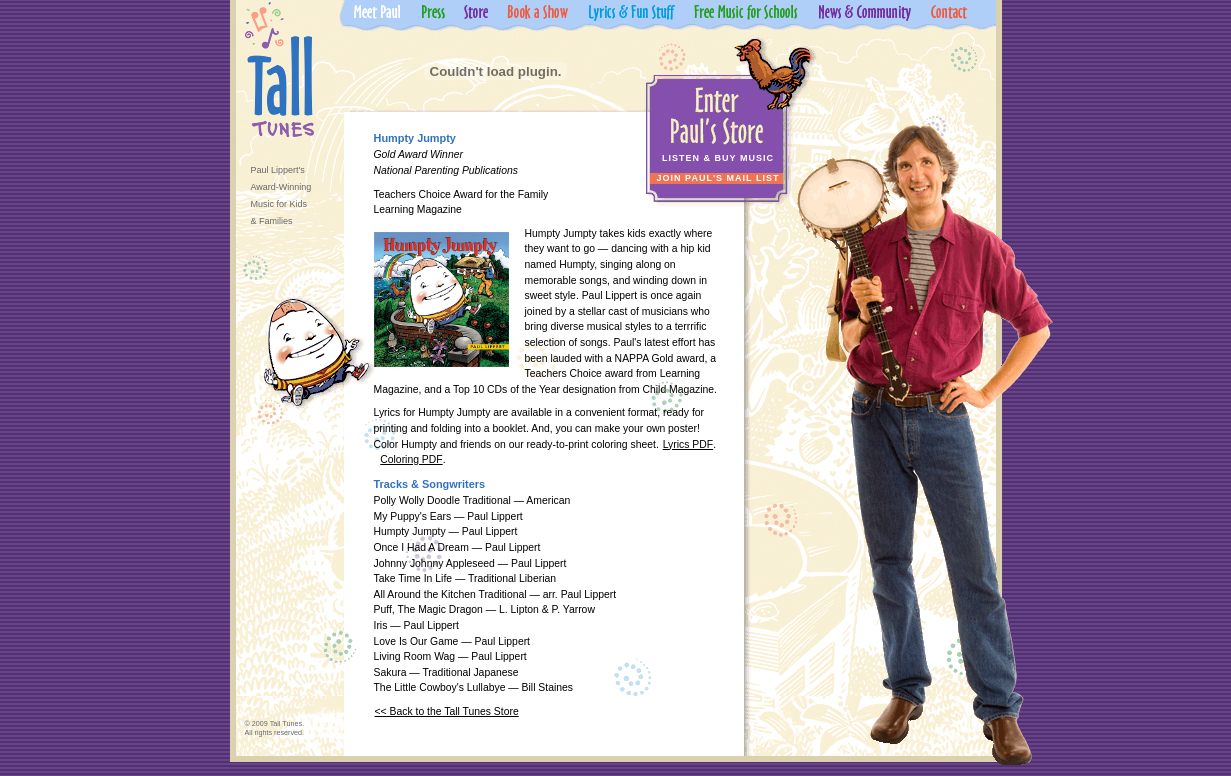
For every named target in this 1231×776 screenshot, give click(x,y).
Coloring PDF (411, 459)
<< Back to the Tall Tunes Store (447, 711)
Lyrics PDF (688, 444)
